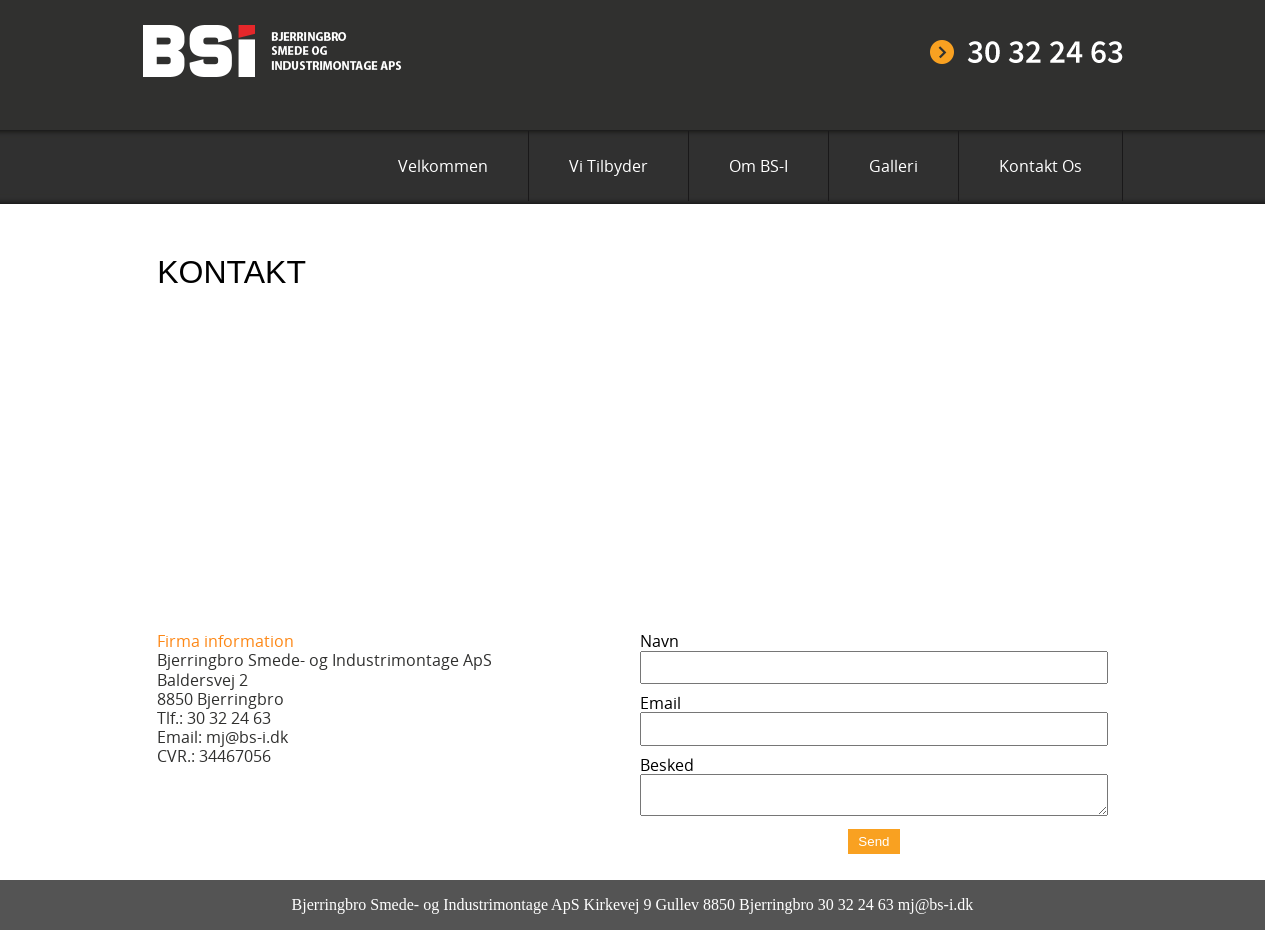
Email (660, 703)
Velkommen (443, 166)
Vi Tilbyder (608, 166)
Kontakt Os (1040, 166)
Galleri (893, 166)
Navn (659, 641)
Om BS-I (758, 166)
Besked (667, 765)
